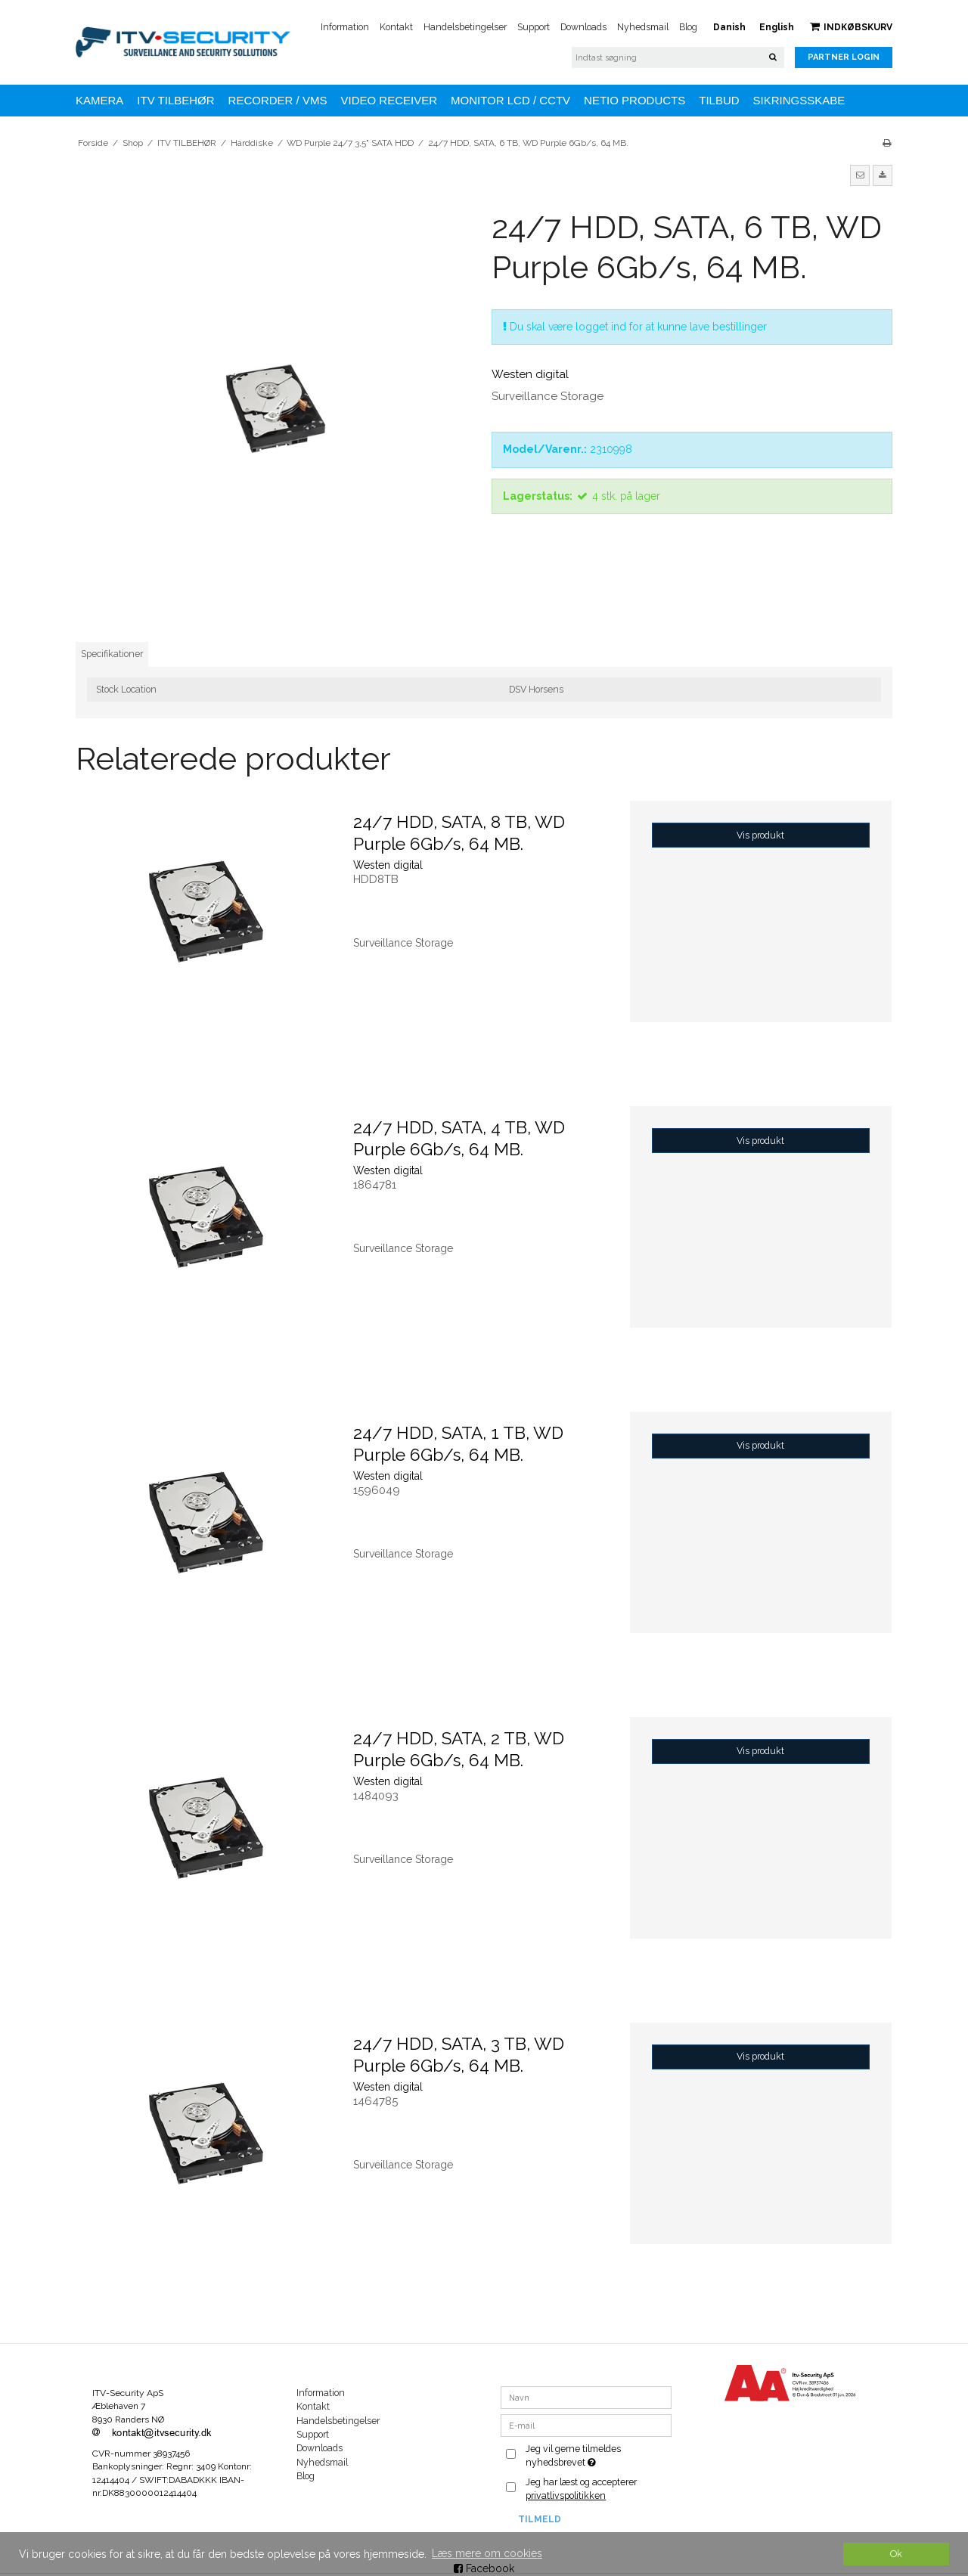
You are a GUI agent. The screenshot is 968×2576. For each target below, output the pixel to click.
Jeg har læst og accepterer (581, 2488)
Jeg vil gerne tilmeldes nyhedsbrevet (597, 2455)
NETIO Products (634, 100)
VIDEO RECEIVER (388, 100)
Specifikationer (112, 653)
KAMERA (99, 100)
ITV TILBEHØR (175, 100)
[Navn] (586, 2397)
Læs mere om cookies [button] (487, 2553)
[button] (860, 175)
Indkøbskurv (851, 27)
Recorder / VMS (277, 100)
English (776, 27)
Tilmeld (539, 2519)
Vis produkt (760, 835)
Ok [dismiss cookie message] (896, 2553)
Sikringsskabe (799, 100)
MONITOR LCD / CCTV (510, 100)
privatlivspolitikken (566, 2495)
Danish (729, 27)
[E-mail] (586, 2425)
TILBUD (719, 100)
